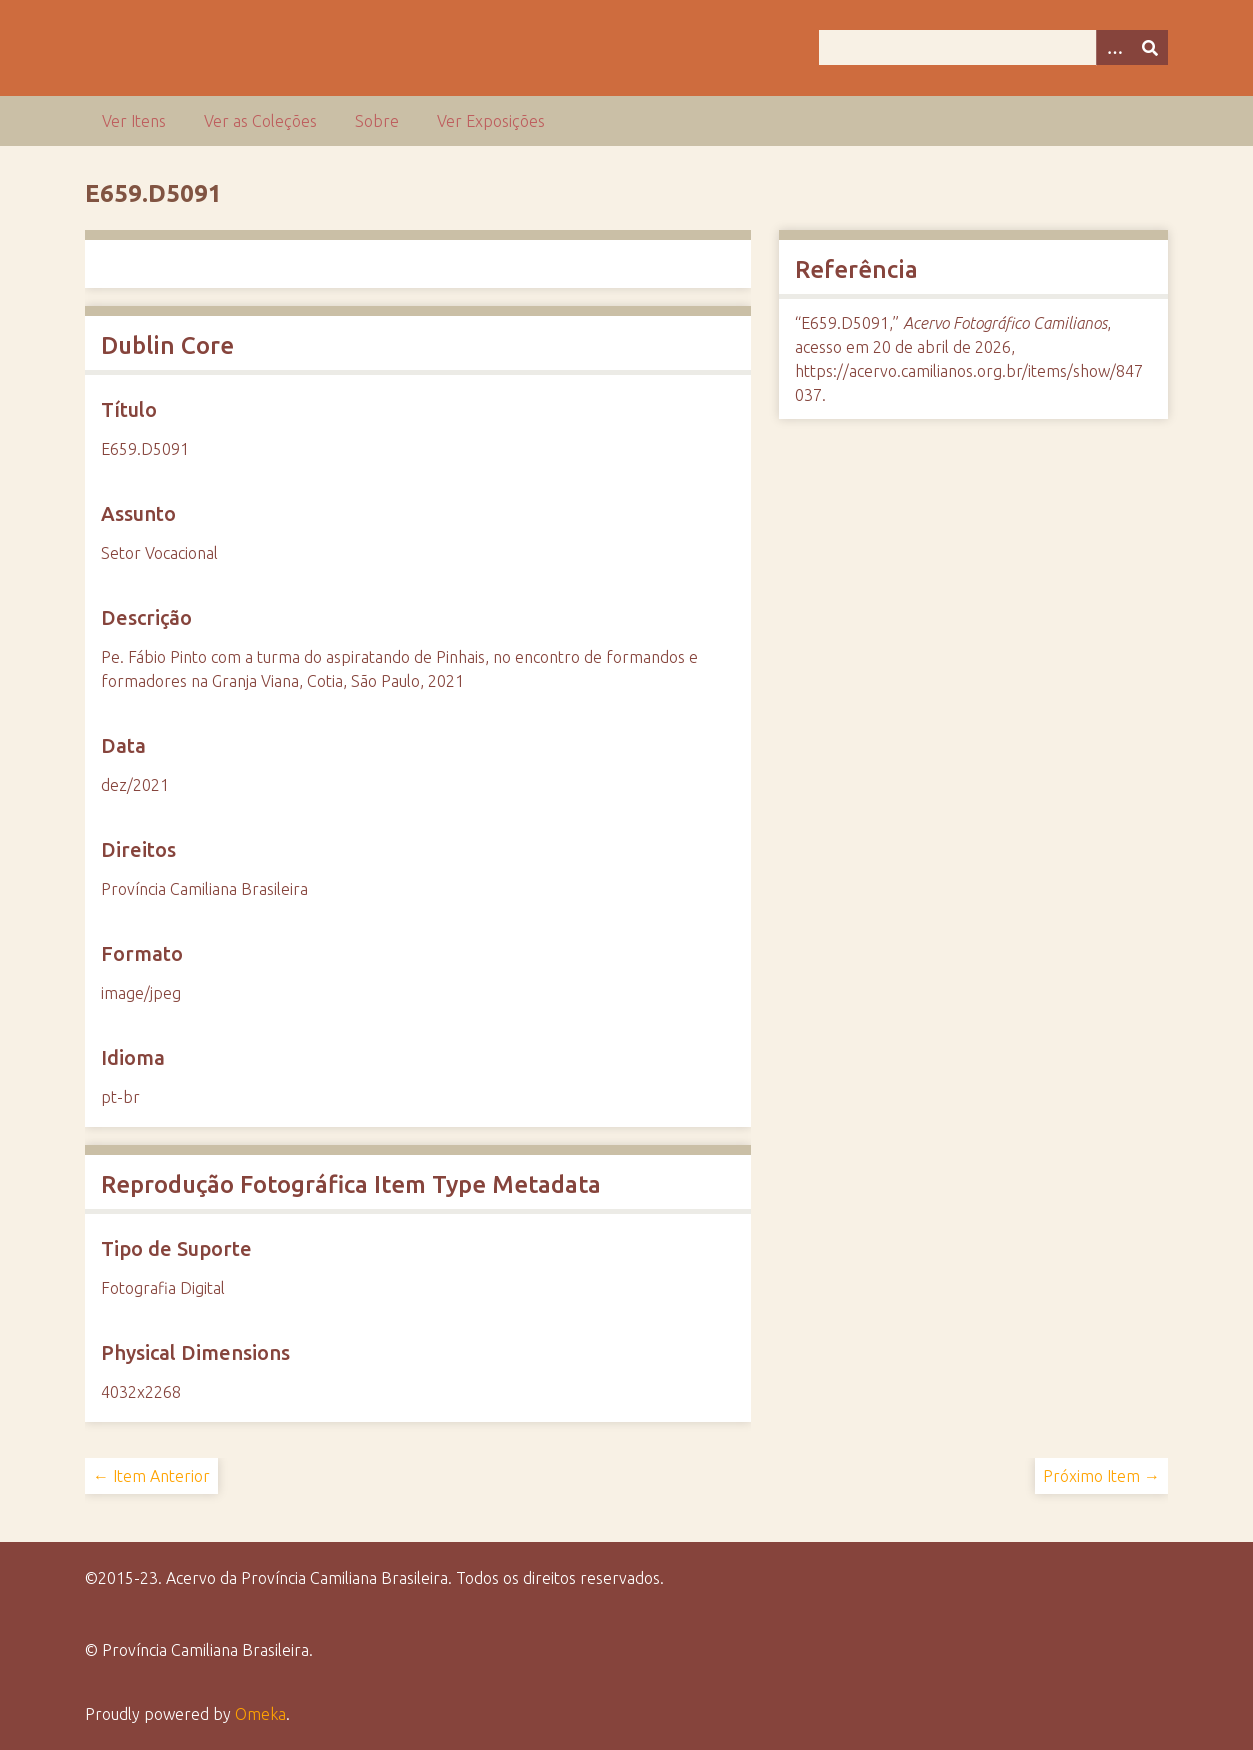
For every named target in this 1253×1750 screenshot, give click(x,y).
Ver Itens (134, 121)
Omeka (260, 1714)
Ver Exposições (491, 121)
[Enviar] (1150, 47)
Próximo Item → (1101, 1476)
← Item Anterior (151, 1476)
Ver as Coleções (260, 121)
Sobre (377, 121)
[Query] (993, 47)
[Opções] (1114, 47)
